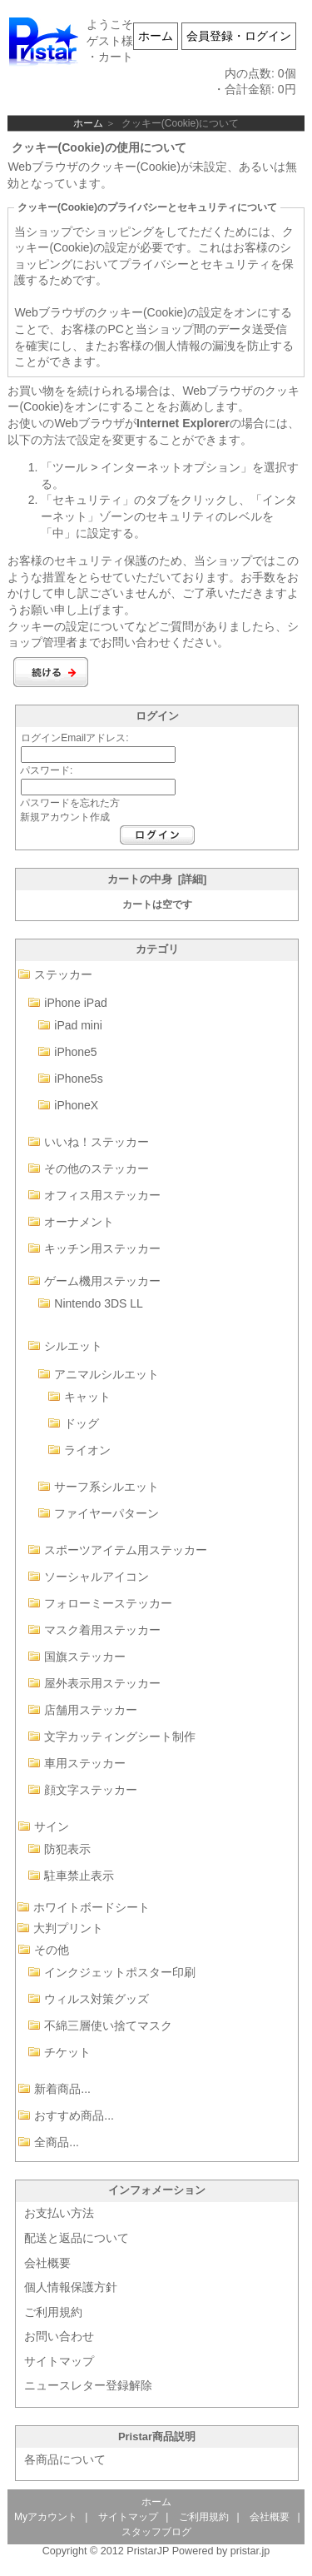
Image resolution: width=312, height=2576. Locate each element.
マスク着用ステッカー (102, 1630)
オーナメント (79, 1221)
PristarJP (147, 2551)
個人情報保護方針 (70, 2287)
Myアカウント (45, 2517)
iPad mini (78, 1025)
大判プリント (68, 1928)
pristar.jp (250, 2551)
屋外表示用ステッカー (102, 1683)
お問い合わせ (59, 2336)
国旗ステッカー (85, 1656)
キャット (87, 1396)
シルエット (73, 1346)
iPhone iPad (75, 1002)
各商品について (65, 2459)
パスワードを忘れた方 (70, 803)
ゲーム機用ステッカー (102, 1281)
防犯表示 (67, 1849)
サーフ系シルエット (106, 1486)
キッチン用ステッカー (102, 1248)
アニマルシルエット (106, 1374)
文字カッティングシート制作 (120, 1736)
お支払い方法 (59, 2213)
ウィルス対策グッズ (96, 1998)
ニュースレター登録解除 (88, 2385)
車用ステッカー (85, 1763)
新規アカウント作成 (65, 817)
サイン (51, 1826)
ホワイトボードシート (91, 1907)
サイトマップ (59, 2361)
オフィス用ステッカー (102, 1195)
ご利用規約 (53, 2312)
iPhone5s (78, 1078)
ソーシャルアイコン (96, 1576)
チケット (67, 2052)
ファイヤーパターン (106, 1513)
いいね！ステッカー (96, 1141)
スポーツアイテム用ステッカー (125, 1550)
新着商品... (62, 2088)
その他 (51, 1949)
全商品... (56, 2142)
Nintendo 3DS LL (98, 1303)
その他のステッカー (96, 1168)
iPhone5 (75, 1052)
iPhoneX (76, 1105)
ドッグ (81, 1423)
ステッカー (63, 974)
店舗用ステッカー (90, 1710)
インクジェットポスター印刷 (120, 1972)
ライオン (87, 1450)
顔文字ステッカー (90, 1789)
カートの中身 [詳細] (157, 879)
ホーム (155, 35)
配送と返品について (76, 2238)
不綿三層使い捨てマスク (108, 2025)
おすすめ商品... (74, 2115)
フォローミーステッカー (108, 1603)
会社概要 (47, 2263)
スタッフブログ (156, 2532)
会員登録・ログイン (238, 35)
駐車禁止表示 (79, 1875)
